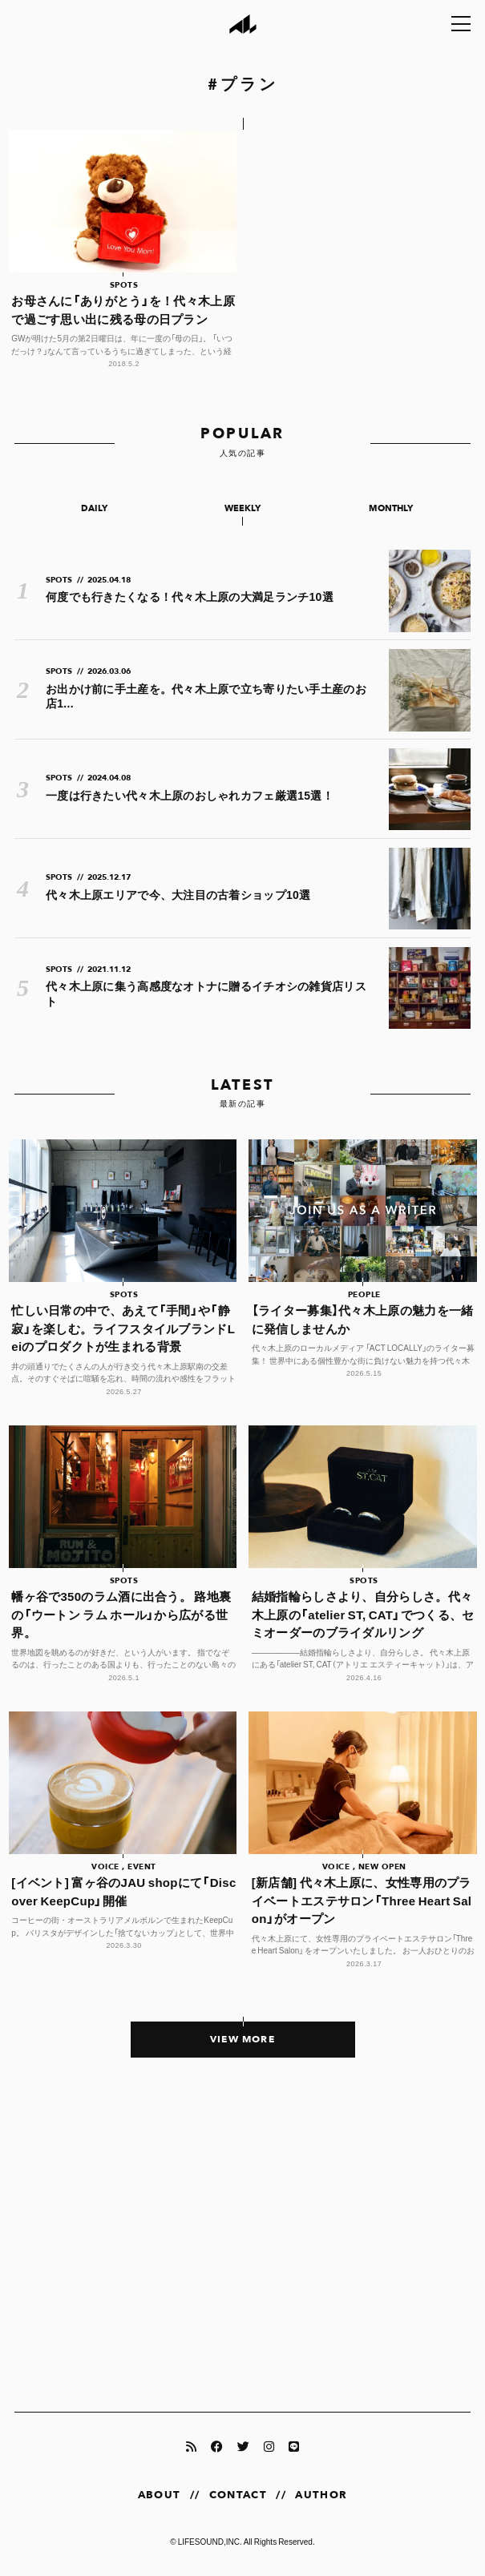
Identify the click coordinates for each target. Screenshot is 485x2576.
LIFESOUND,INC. (210, 2541)
